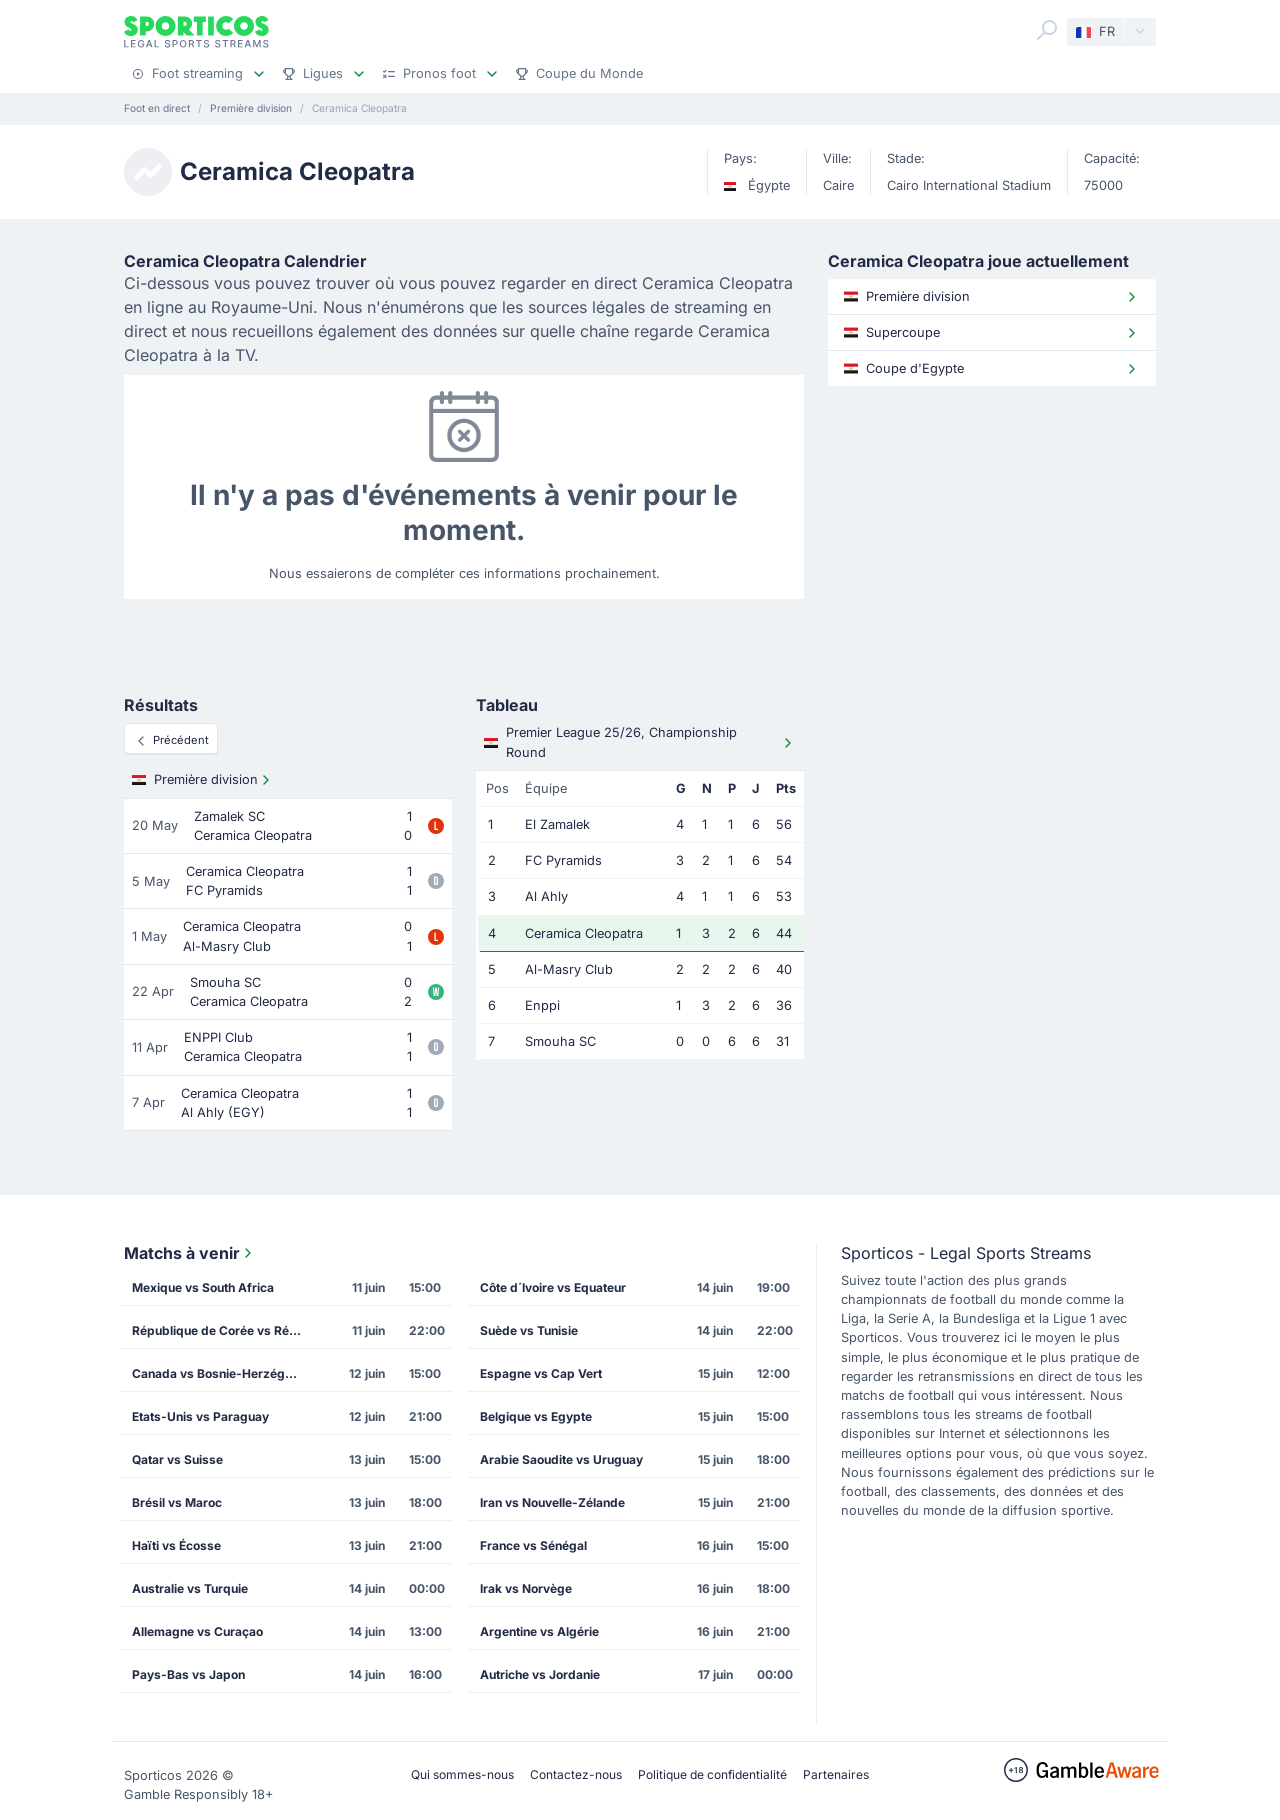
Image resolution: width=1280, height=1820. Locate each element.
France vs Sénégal (533, 1545)
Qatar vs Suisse (177, 1459)
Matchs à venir (190, 1253)
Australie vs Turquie (190, 1588)
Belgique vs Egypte (536, 1416)
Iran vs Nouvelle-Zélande (552, 1502)
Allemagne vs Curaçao (197, 1631)
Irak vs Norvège (526, 1588)
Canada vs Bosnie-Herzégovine (223, 1373)
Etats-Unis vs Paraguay (200, 1416)
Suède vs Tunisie (529, 1330)
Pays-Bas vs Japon (188, 1674)
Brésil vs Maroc (177, 1502)
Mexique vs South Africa (203, 1287)
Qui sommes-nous (462, 1774)
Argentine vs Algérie (539, 1631)
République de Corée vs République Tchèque (223, 1330)
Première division (203, 780)
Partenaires (836, 1774)
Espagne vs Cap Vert (541, 1373)
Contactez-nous (576, 1774)
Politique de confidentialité (712, 1774)
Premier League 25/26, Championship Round (640, 742)
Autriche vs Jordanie (540, 1674)
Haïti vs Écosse (176, 1545)
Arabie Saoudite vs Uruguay (561, 1459)
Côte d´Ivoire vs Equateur (553, 1287)
